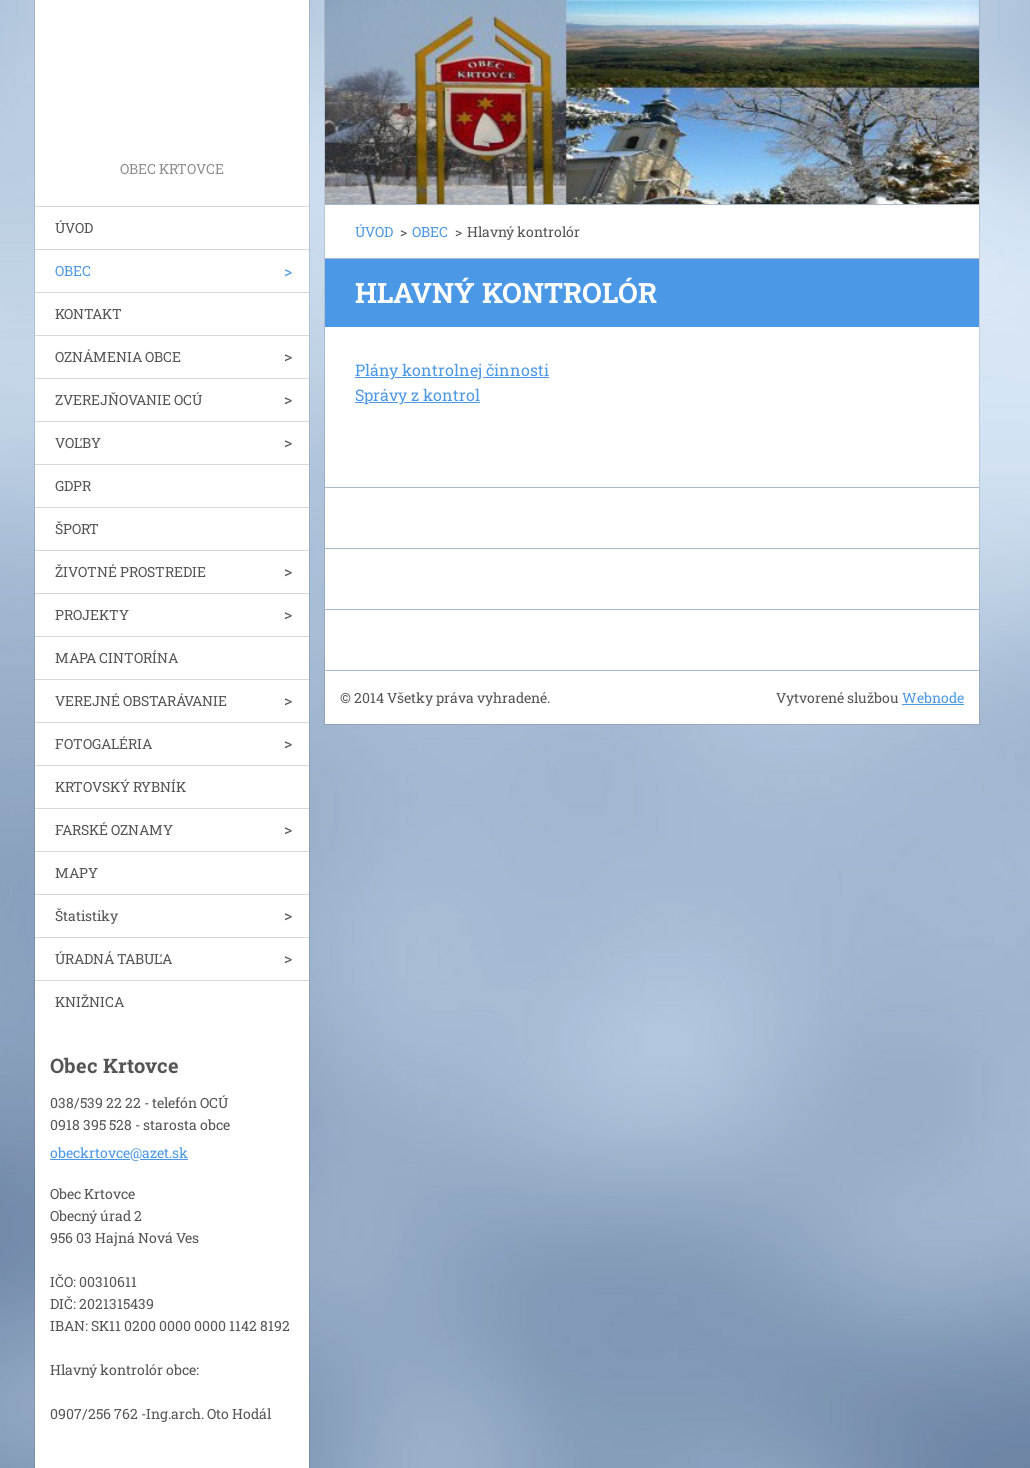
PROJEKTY (92, 614)
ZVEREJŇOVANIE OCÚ (128, 399)
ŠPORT (77, 528)
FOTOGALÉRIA (103, 743)
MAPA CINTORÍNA (116, 657)
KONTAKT (88, 313)
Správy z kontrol (417, 394)
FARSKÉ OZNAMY (114, 829)
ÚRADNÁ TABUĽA (113, 958)
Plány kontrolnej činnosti (452, 369)
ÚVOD (74, 227)
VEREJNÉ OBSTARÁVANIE (141, 700)
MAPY (76, 872)
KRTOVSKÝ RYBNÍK (120, 786)
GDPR (73, 485)
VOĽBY (78, 442)
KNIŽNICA (89, 1001)
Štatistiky (86, 915)
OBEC (73, 270)
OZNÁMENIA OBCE (118, 356)
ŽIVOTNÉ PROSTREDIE (130, 571)
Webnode (933, 697)
